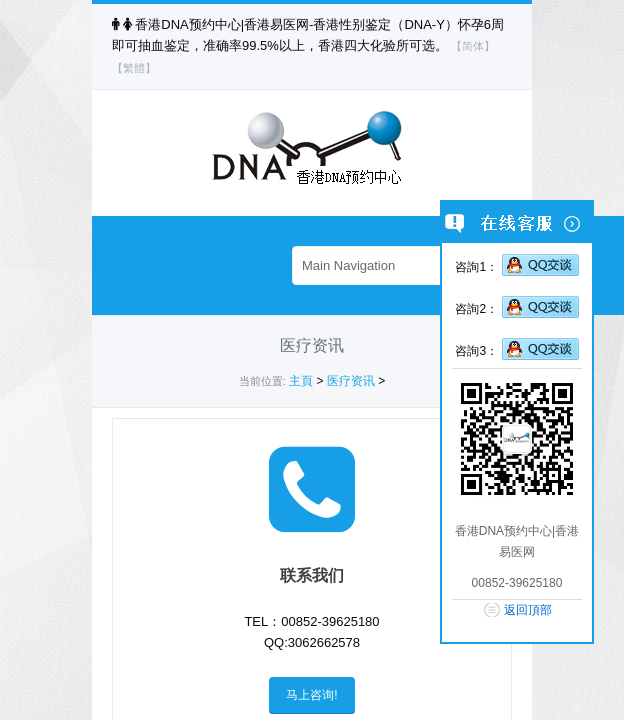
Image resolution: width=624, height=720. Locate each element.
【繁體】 (134, 68)
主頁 (301, 381)
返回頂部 (528, 610)
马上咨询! (311, 695)
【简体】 (473, 46)
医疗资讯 (351, 381)
